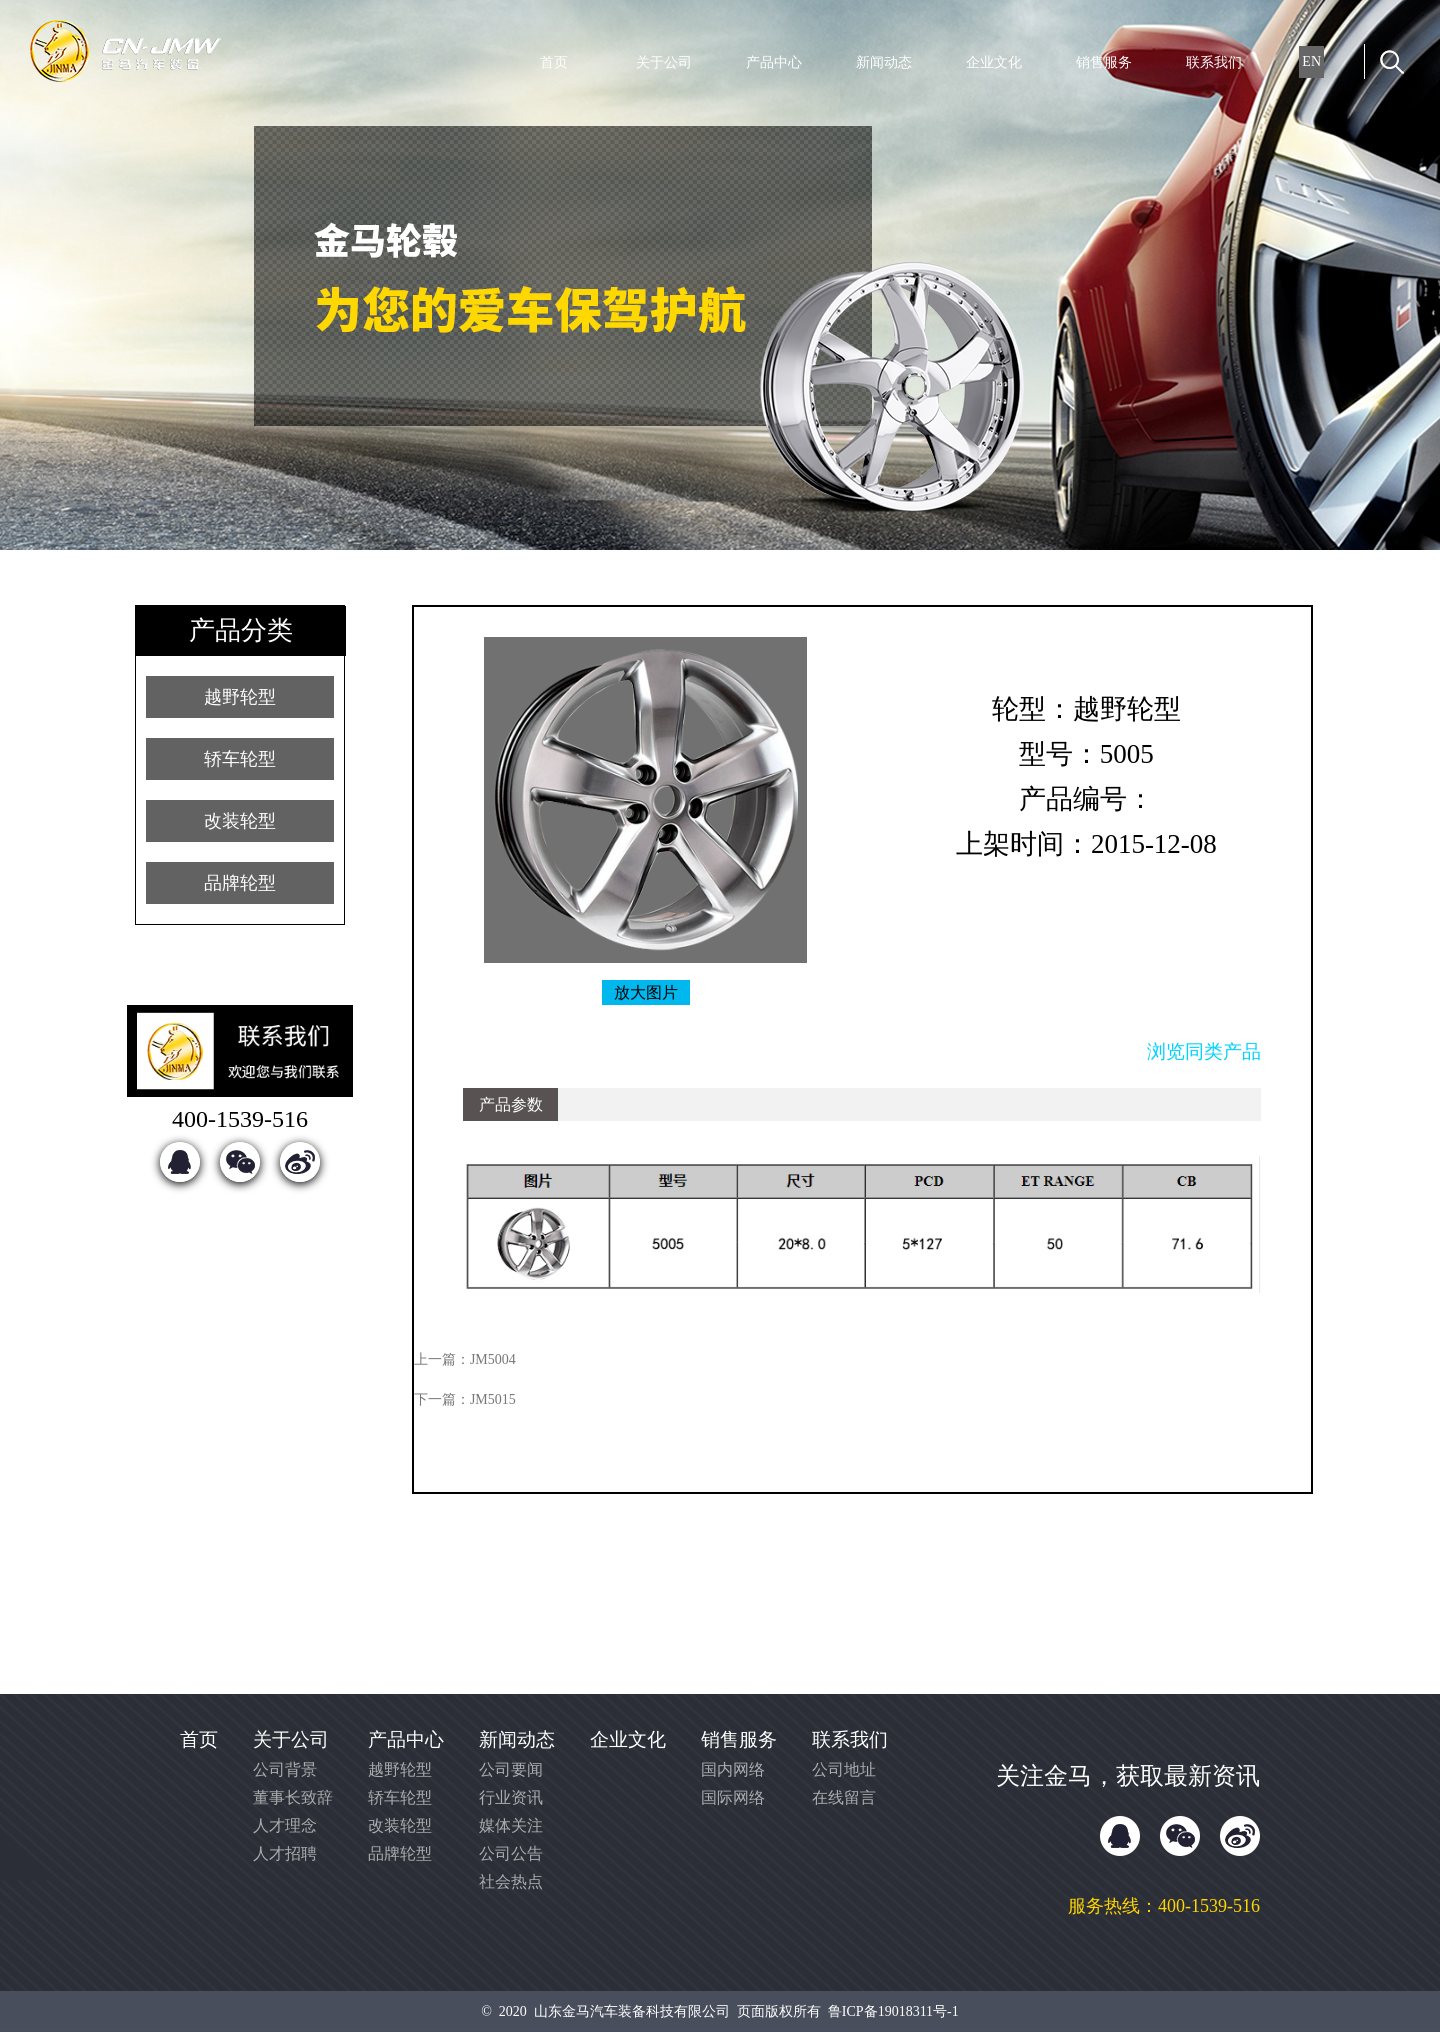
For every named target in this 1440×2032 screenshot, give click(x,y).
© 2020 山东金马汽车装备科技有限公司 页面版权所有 (654, 2011)
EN (1311, 61)
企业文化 (994, 62)
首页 (554, 62)
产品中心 (774, 62)
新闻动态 (884, 62)
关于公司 (664, 62)
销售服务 (1104, 62)
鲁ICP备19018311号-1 (893, 2011)
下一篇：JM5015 (465, 1399)
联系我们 (1214, 62)
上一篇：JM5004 (465, 1359)
